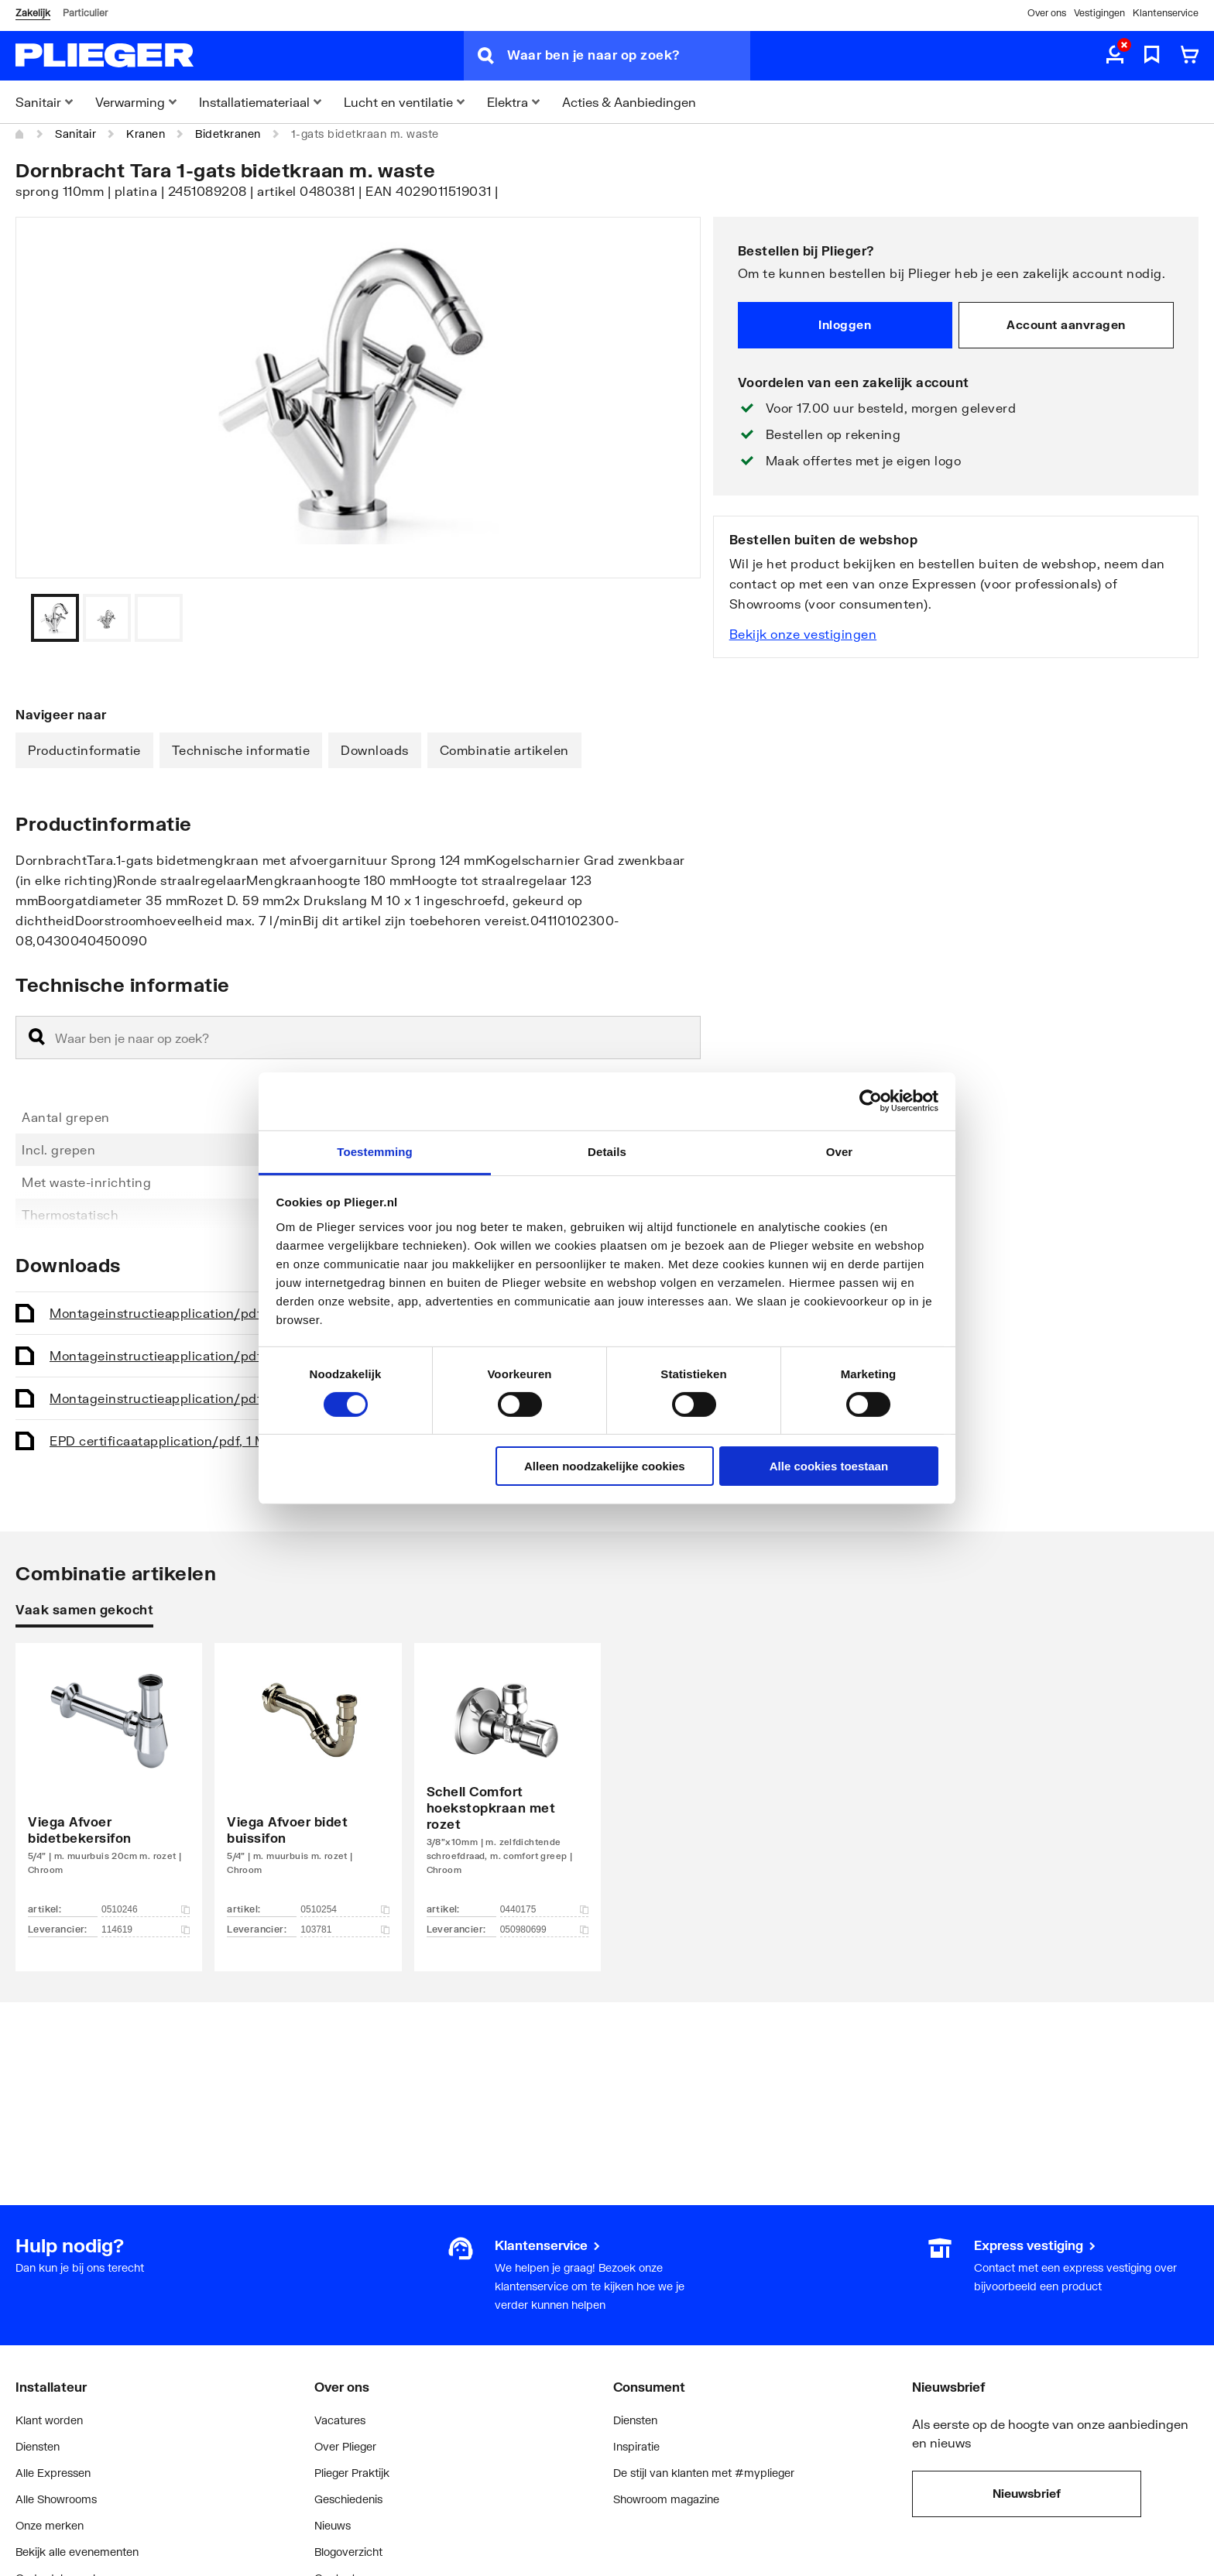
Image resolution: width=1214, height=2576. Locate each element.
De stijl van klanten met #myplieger (703, 2472)
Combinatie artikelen (504, 750)
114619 (145, 1929)
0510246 (145, 1909)
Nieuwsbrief (1027, 2493)
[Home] (20, 134)
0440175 (544, 1909)
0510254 (344, 1909)
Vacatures (339, 2420)
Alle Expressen (53, 2472)
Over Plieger (345, 2446)
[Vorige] (669, 617)
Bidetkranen (228, 133)
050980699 (544, 1929)
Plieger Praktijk (351, 2472)
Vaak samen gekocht (84, 1609)
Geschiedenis (348, 2499)
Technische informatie (241, 750)
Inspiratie (636, 2446)
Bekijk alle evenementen (77, 2551)
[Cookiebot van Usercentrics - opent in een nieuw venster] (870, 1101)
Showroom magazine (666, 2499)
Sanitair (75, 133)
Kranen (145, 133)
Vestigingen (1099, 13)
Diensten (37, 2446)
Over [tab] (839, 1151)
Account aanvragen (1066, 324)
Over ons (1046, 13)
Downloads (375, 750)
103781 (344, 1929)
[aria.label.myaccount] (1115, 56)
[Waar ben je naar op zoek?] (628, 56)
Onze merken (49, 2525)
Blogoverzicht (348, 2551)
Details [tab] (607, 1151)
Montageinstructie (175, 1312)
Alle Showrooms (56, 2499)
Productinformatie (84, 750)
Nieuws (332, 2525)
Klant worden (49, 2420)
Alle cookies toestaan (829, 1466)
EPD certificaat (163, 1440)
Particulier (85, 13)
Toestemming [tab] (375, 1151)
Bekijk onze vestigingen (803, 633)
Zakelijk (32, 13)
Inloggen (844, 324)
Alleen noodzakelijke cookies (604, 1466)
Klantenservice (1166, 13)
